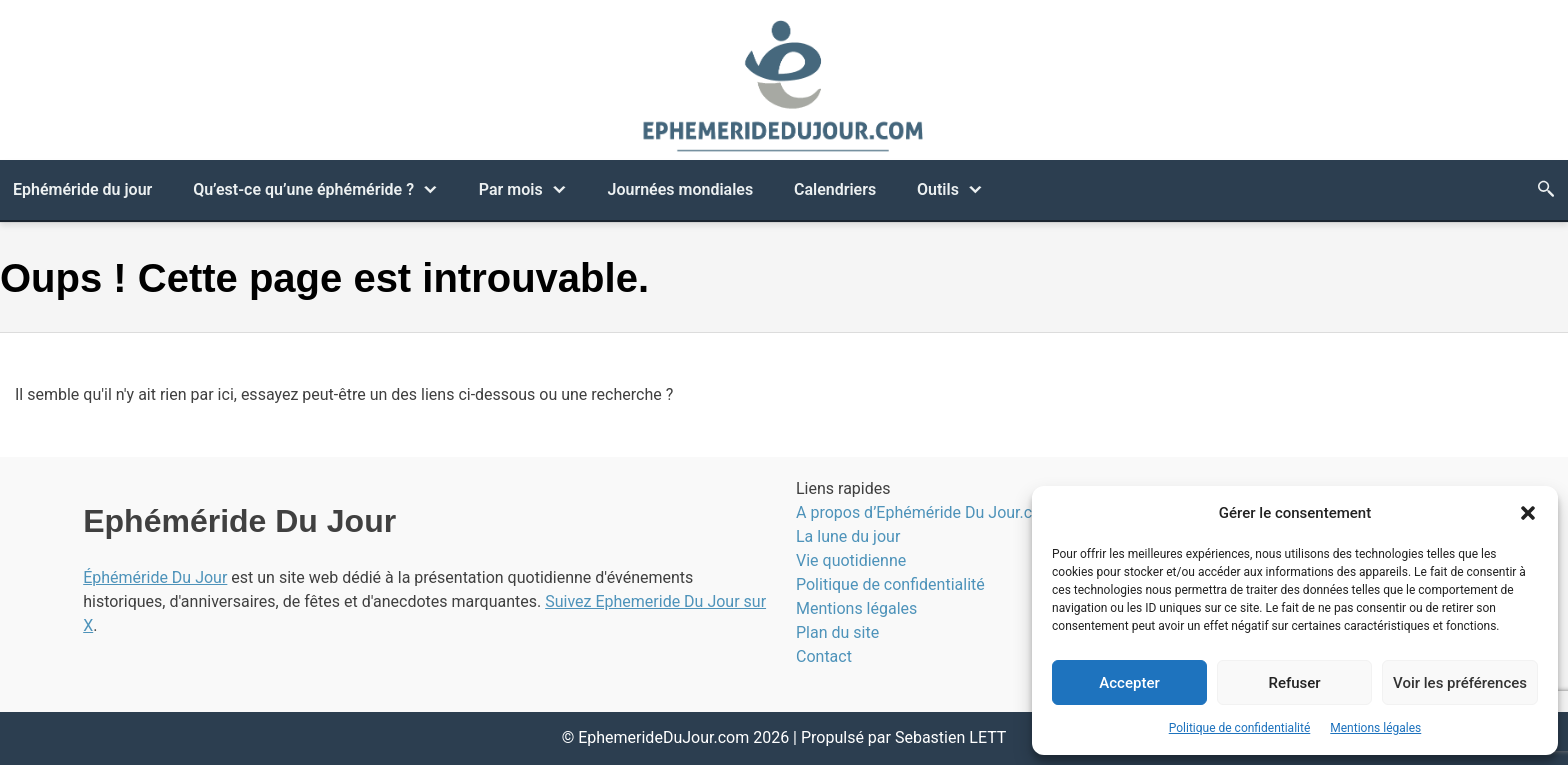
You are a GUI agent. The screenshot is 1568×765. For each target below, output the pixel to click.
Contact (824, 656)
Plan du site (837, 632)
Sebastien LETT (950, 737)
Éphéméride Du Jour (155, 577)
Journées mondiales (680, 189)
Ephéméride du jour (82, 189)
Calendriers (835, 189)
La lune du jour (848, 536)
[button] (1528, 513)
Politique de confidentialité (1240, 728)
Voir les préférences (1460, 683)
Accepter (1129, 683)
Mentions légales (1375, 728)
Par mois (511, 189)
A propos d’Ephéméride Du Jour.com (925, 512)
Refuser (1294, 683)
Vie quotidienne (851, 560)
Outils (938, 189)
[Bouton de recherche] (1546, 190)
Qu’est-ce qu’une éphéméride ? (303, 189)
